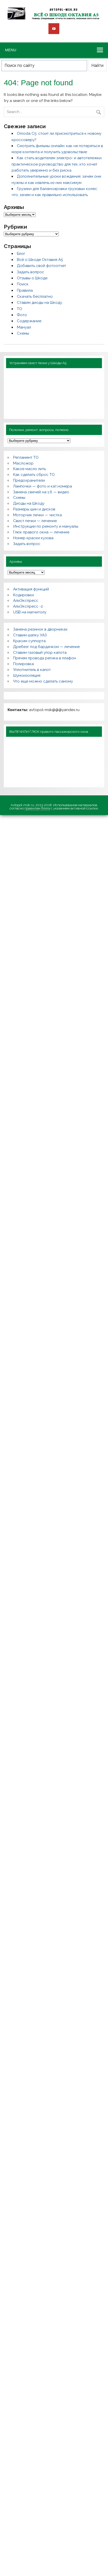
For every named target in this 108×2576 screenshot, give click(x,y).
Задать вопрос (30, 272)
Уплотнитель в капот (32, 669)
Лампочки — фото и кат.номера (42, 486)
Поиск (23, 284)
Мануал (24, 327)
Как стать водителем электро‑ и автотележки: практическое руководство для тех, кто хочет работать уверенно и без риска (57, 164)
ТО (19, 309)
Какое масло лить (29, 469)
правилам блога (37, 808)
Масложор (23, 463)
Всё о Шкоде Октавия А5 (40, 259)
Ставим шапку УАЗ (30, 635)
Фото (22, 315)
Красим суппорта (29, 641)
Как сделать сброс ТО (34, 474)
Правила (25, 290)
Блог (21, 253)
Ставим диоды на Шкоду (39, 302)
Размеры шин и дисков (34, 509)
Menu (10, 50)
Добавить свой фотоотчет (41, 265)
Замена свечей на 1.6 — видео (41, 492)
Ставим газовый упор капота (40, 652)
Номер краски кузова (33, 538)
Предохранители (29, 480)
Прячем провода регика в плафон (44, 658)
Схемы (23, 333)
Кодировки (23, 595)
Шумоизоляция (26, 675)
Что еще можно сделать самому (43, 681)
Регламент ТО (26, 457)
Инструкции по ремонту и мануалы (45, 526)
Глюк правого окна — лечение (41, 532)
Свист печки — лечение (35, 521)
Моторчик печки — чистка (37, 515)
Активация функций (31, 589)
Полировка (23, 664)
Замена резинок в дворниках (40, 629)
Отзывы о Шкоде (32, 278)
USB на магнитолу (29, 612)
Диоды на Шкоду (28, 503)
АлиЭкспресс (25, 600)
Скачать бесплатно (35, 296)
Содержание (29, 321)
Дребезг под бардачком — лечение (46, 646)
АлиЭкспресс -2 (28, 606)
